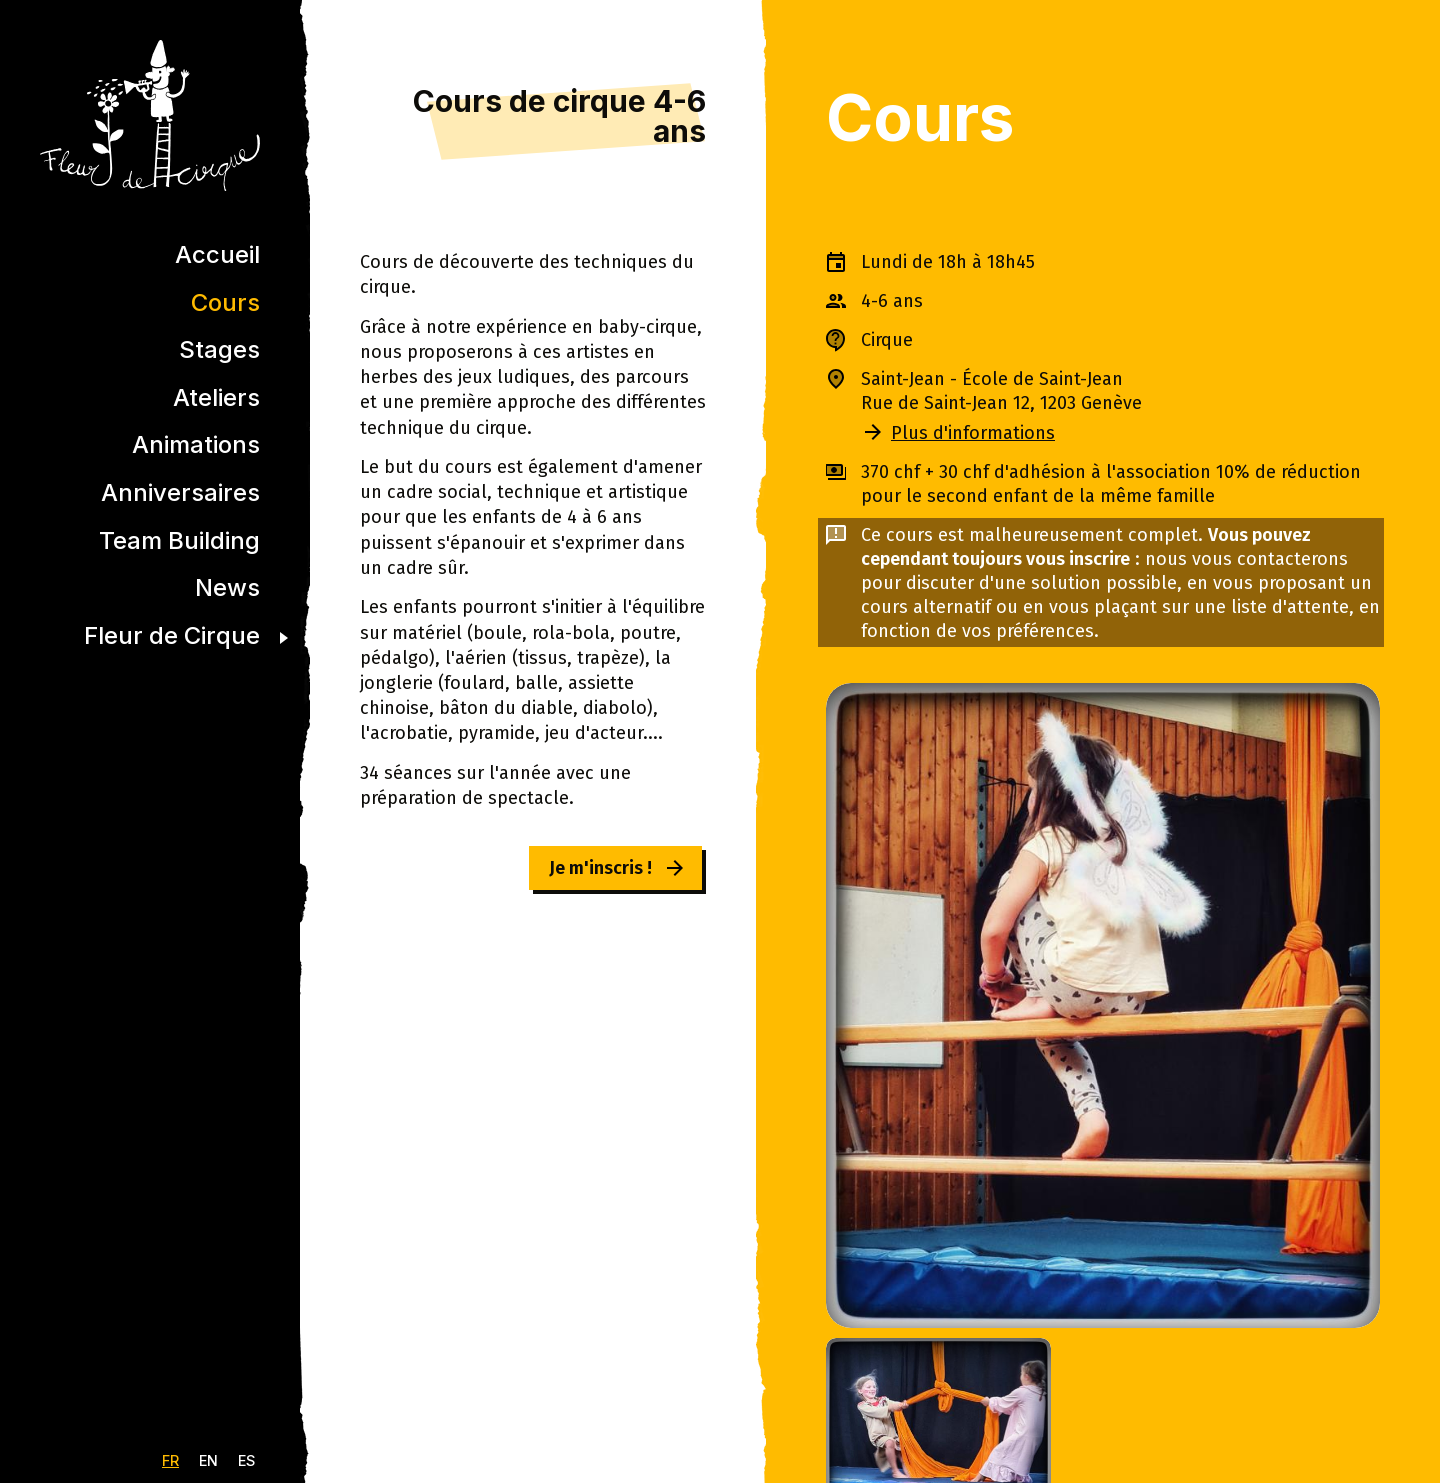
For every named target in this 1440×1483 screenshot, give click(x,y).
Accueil (217, 254)
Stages (219, 349)
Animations (196, 444)
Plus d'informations (973, 433)
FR (170, 1460)
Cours (225, 302)
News (227, 587)
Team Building (179, 540)
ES (246, 1460)
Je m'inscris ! (600, 868)
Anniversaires (180, 492)
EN (208, 1460)
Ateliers (216, 397)
